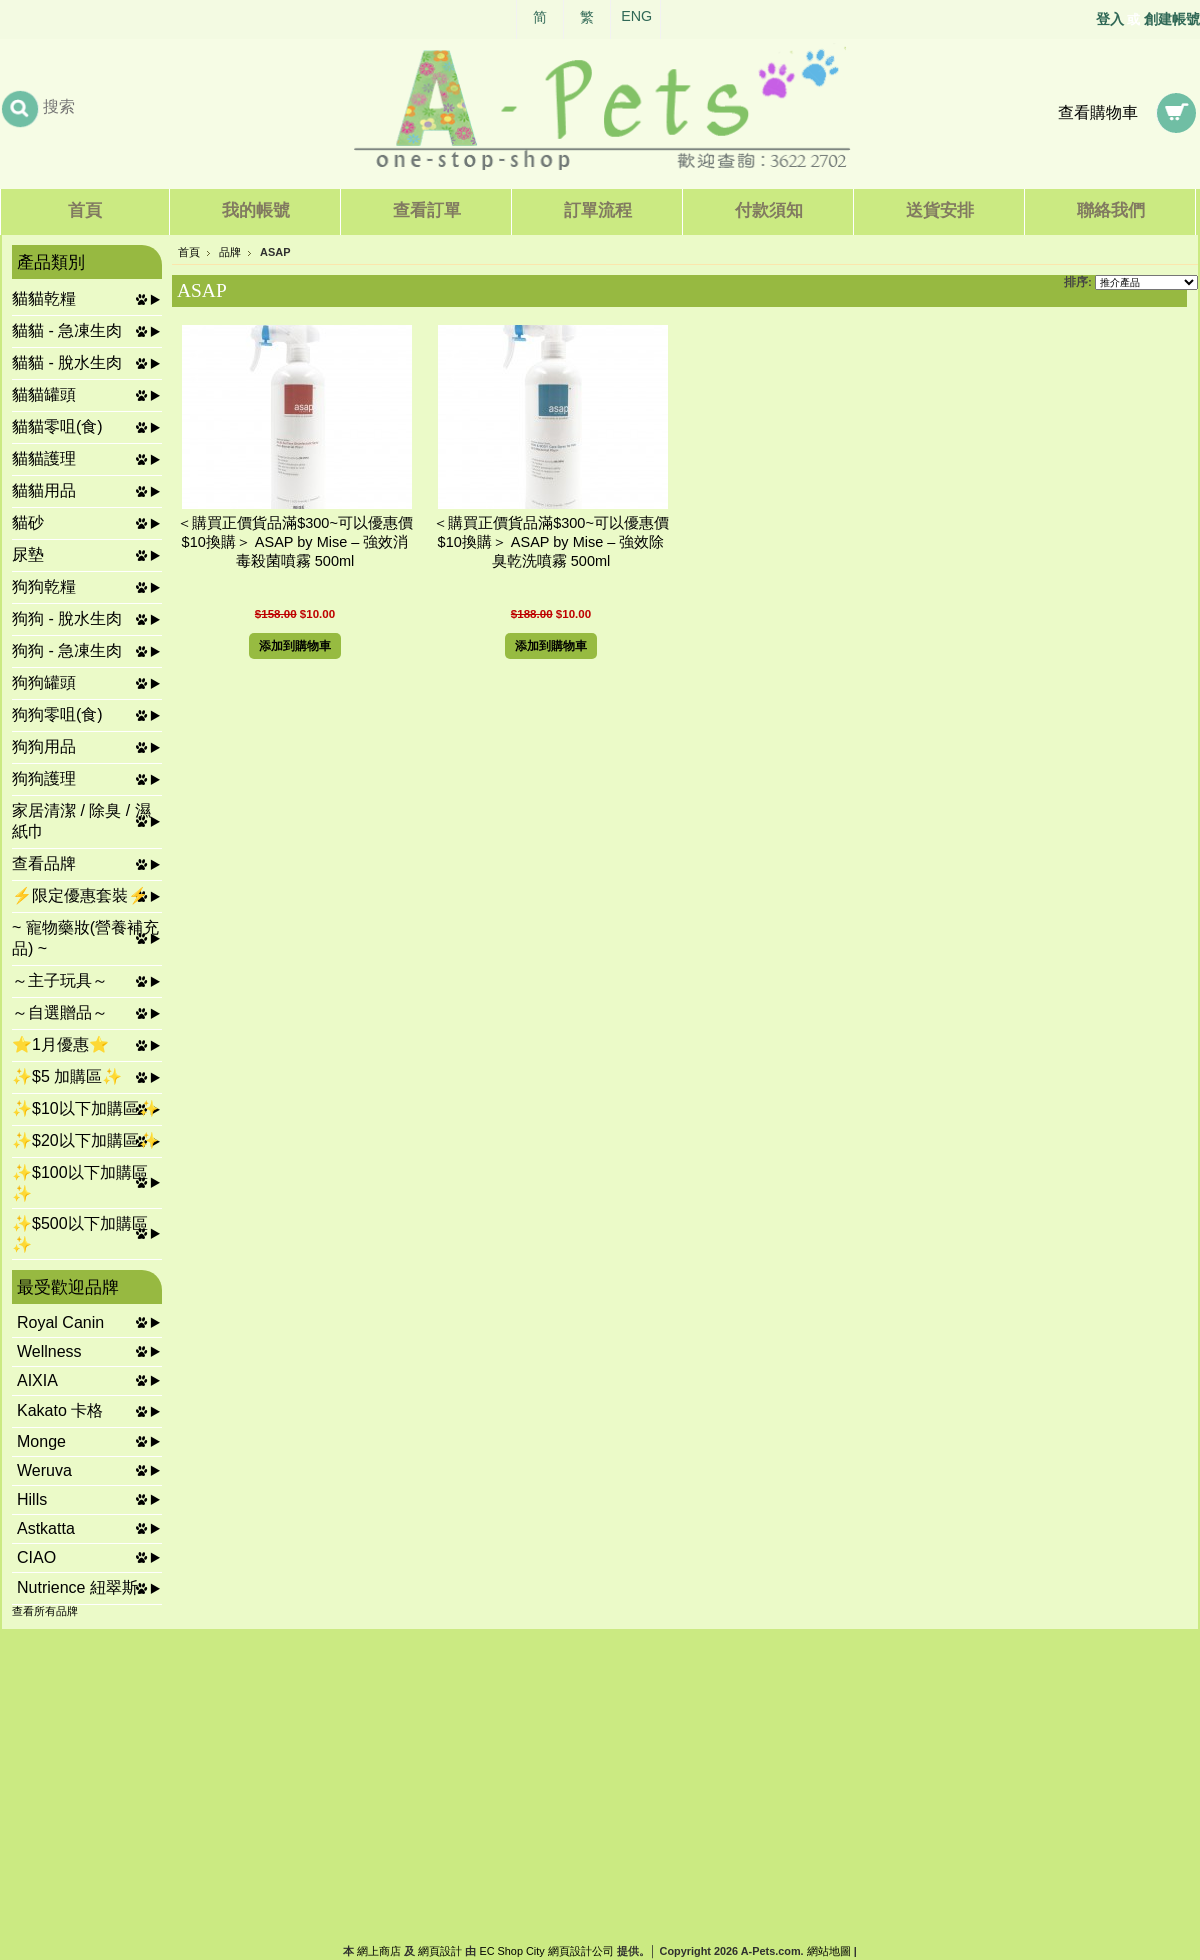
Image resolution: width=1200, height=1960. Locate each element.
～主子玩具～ (60, 980)
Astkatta (46, 1528)
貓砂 (28, 522)
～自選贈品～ (60, 1012)
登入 (1110, 19)
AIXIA (37, 1380)
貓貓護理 (44, 458)
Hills (32, 1499)
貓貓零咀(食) (57, 426)
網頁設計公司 (581, 1951)
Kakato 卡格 (60, 1410)
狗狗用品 (44, 746)
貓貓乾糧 (44, 298)
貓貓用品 (44, 490)
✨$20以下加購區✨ (85, 1140)
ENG (636, 16)
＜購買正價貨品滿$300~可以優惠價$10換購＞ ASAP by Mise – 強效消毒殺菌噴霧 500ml (295, 542)
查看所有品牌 (45, 1611)
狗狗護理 (44, 778)
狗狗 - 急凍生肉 (67, 650)
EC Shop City (511, 1951)
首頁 (189, 252)
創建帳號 (1172, 19)
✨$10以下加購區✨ (85, 1108)
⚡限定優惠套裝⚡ (80, 895)
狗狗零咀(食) (57, 714)
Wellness (49, 1351)
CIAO (36, 1557)
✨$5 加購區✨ (67, 1076)
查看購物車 (1098, 112)
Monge (41, 1441)
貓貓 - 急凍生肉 (67, 330)
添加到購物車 (295, 646)
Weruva (44, 1470)
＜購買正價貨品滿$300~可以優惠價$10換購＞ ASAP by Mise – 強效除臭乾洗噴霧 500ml (551, 542)
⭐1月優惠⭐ (60, 1044)
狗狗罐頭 (44, 682)
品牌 (230, 252)
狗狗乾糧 (44, 586)
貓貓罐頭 (44, 394)
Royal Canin (60, 1322)
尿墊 (28, 554)
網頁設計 (440, 1951)
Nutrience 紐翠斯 (77, 1587)
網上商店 (379, 1951)
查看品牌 (44, 863)
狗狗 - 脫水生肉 (67, 618)
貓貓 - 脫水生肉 (67, 362)
